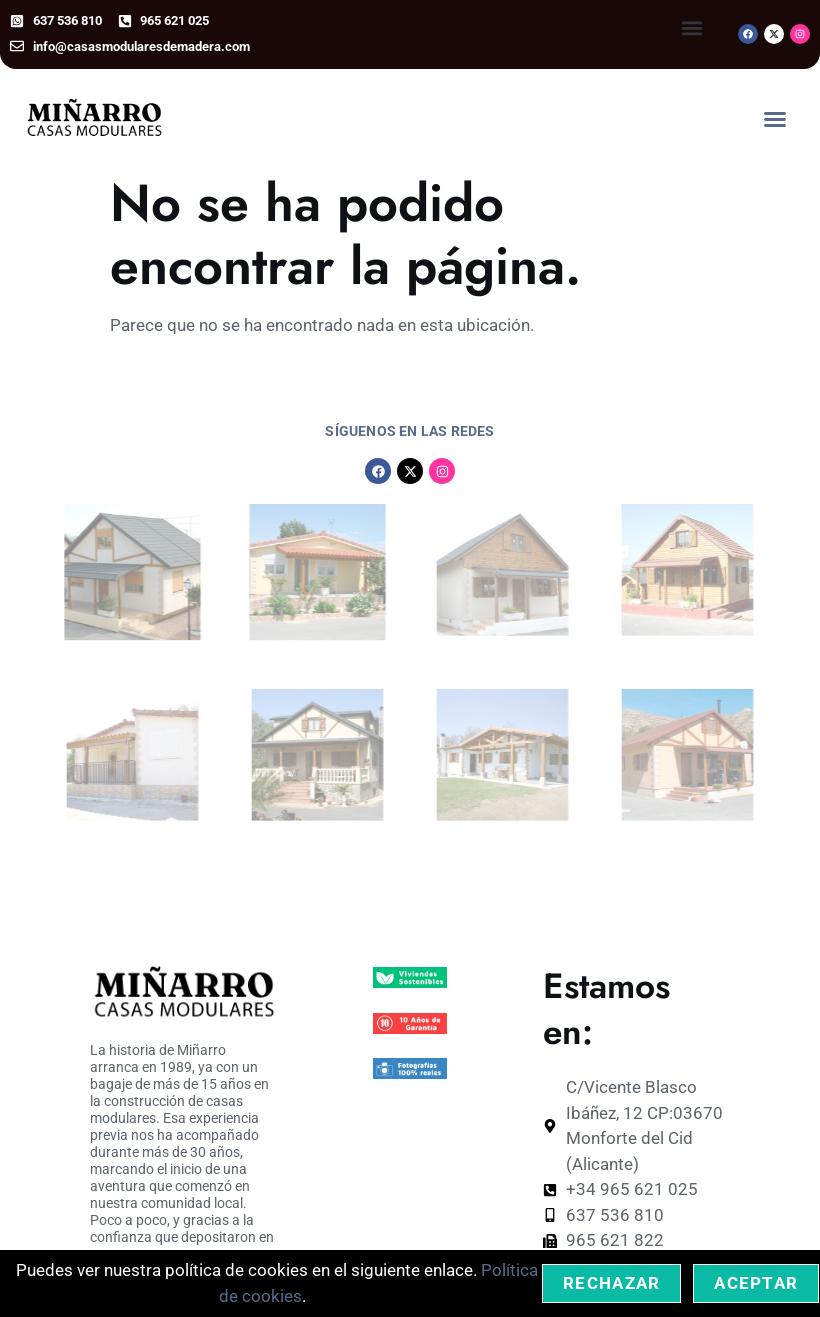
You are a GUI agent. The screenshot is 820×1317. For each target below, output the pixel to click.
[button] (692, 28)
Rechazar (611, 1283)
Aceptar (756, 1283)
